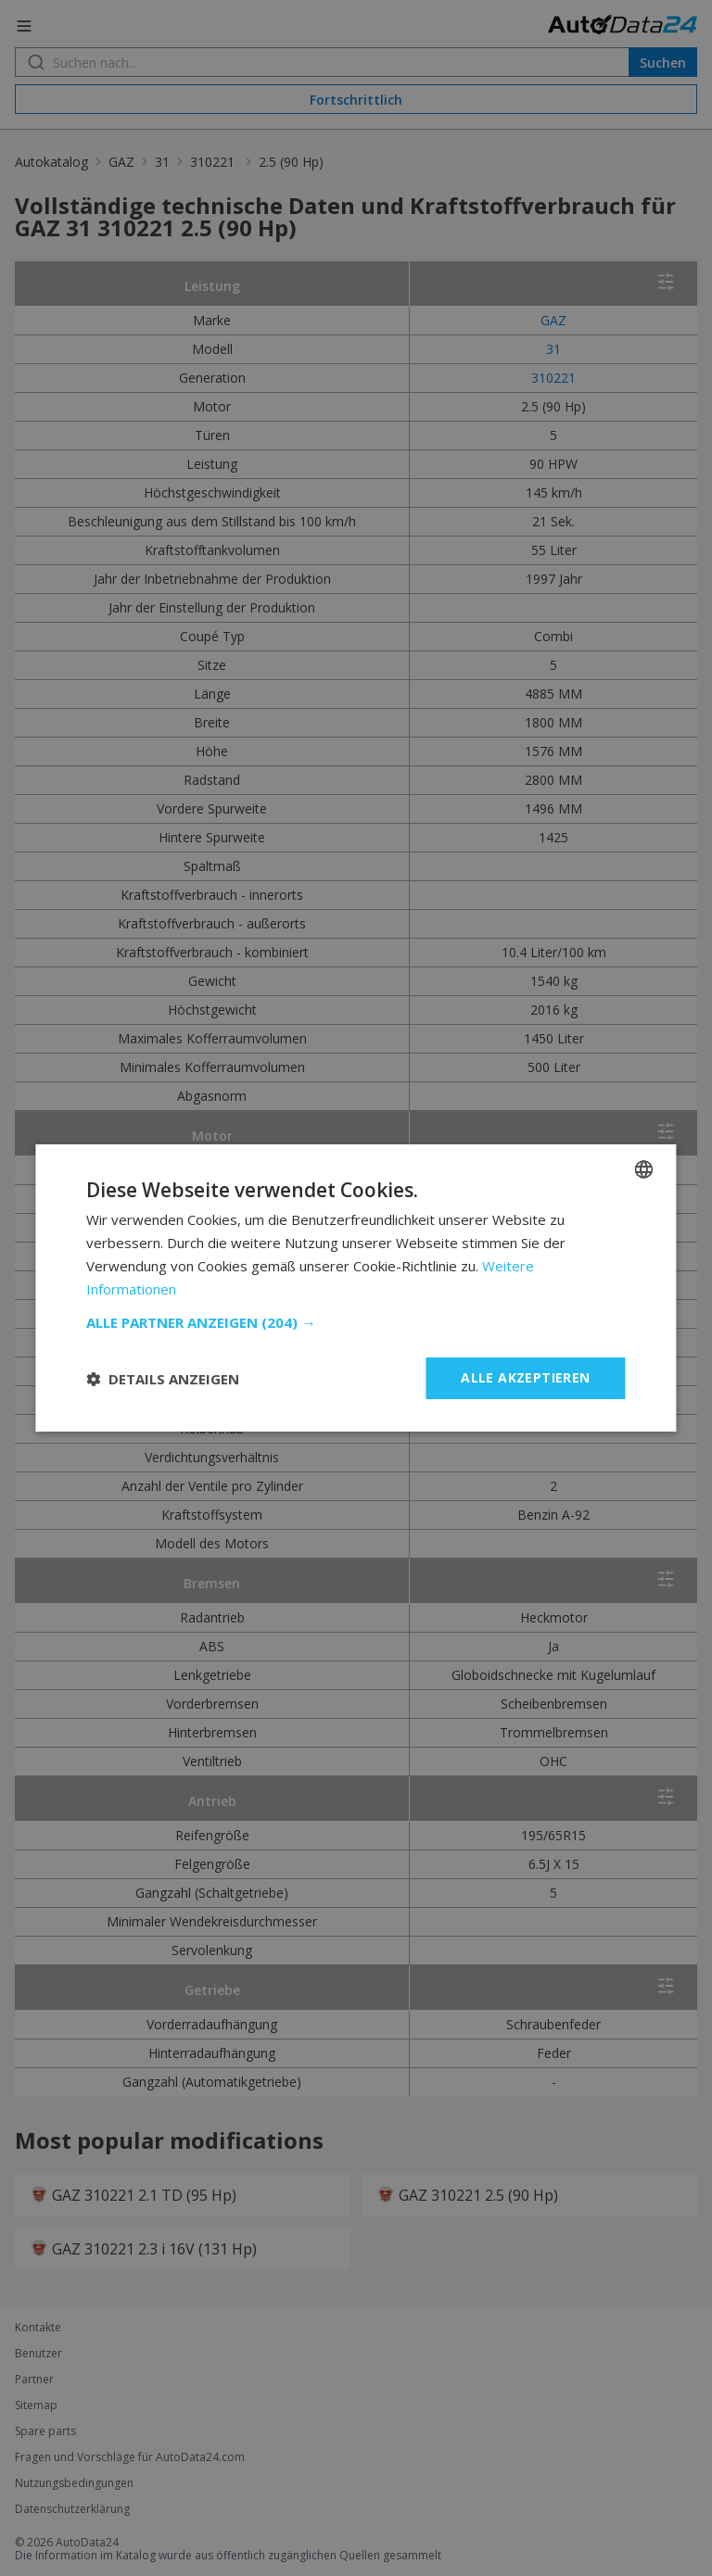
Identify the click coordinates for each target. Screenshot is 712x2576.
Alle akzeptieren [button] (525, 1377)
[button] (355, 1322)
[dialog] (356, 1288)
